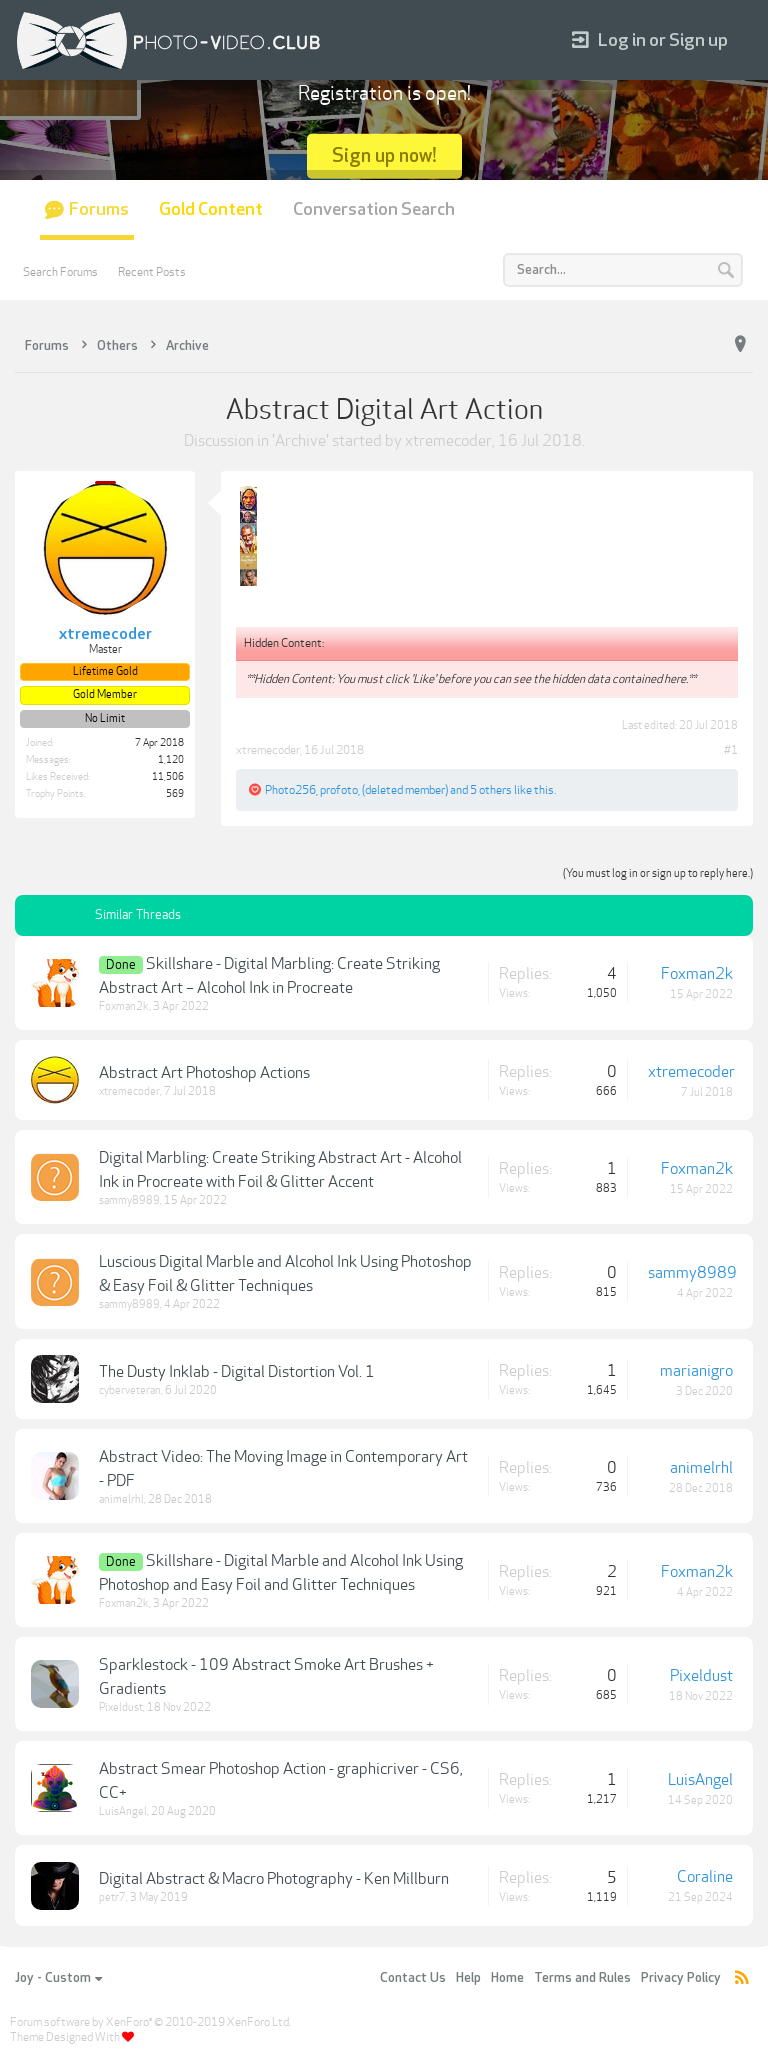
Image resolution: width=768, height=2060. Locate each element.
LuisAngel (123, 1811)
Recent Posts (152, 272)
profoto (339, 790)
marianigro (696, 1371)
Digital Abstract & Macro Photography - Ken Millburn (274, 1879)
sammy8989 (129, 1200)
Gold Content (211, 209)
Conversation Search (374, 209)
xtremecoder (448, 441)
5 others (491, 790)
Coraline (705, 1877)
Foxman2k (124, 1006)
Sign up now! (384, 155)
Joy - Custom (58, 1978)
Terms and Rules (582, 1978)
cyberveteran (130, 1390)
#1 (731, 750)
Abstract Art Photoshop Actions (204, 1073)
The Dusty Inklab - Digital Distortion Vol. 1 (237, 1372)
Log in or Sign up (650, 40)
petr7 (112, 1897)
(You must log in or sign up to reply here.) (658, 873)
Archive (300, 441)
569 (175, 794)
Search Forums (60, 272)
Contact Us (413, 1978)
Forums (99, 209)
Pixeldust (121, 1707)
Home (507, 1978)
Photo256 (290, 790)
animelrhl (121, 1499)
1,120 (171, 760)
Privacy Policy (681, 1978)
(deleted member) (405, 790)
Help (468, 1978)
